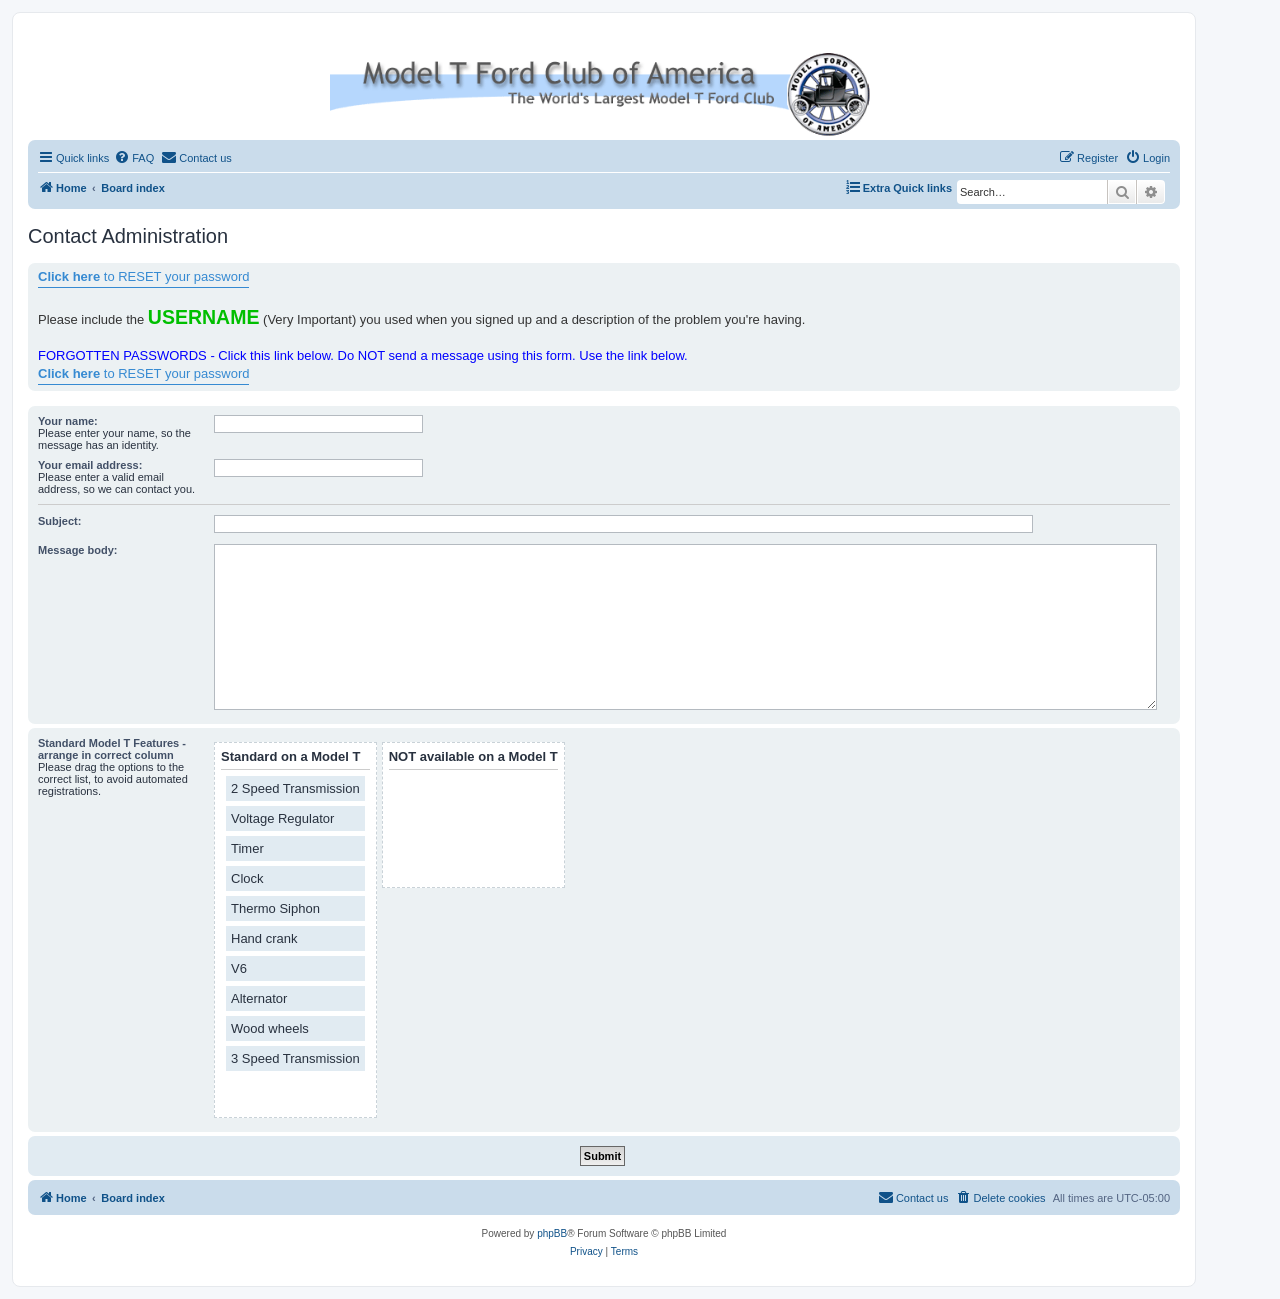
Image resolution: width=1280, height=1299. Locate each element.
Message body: (77, 550)
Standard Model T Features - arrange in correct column (112, 749)
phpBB (552, 1233)
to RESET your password (143, 276)
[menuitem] (134, 158)
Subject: (59, 521)
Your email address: (90, 465)
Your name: (68, 421)
